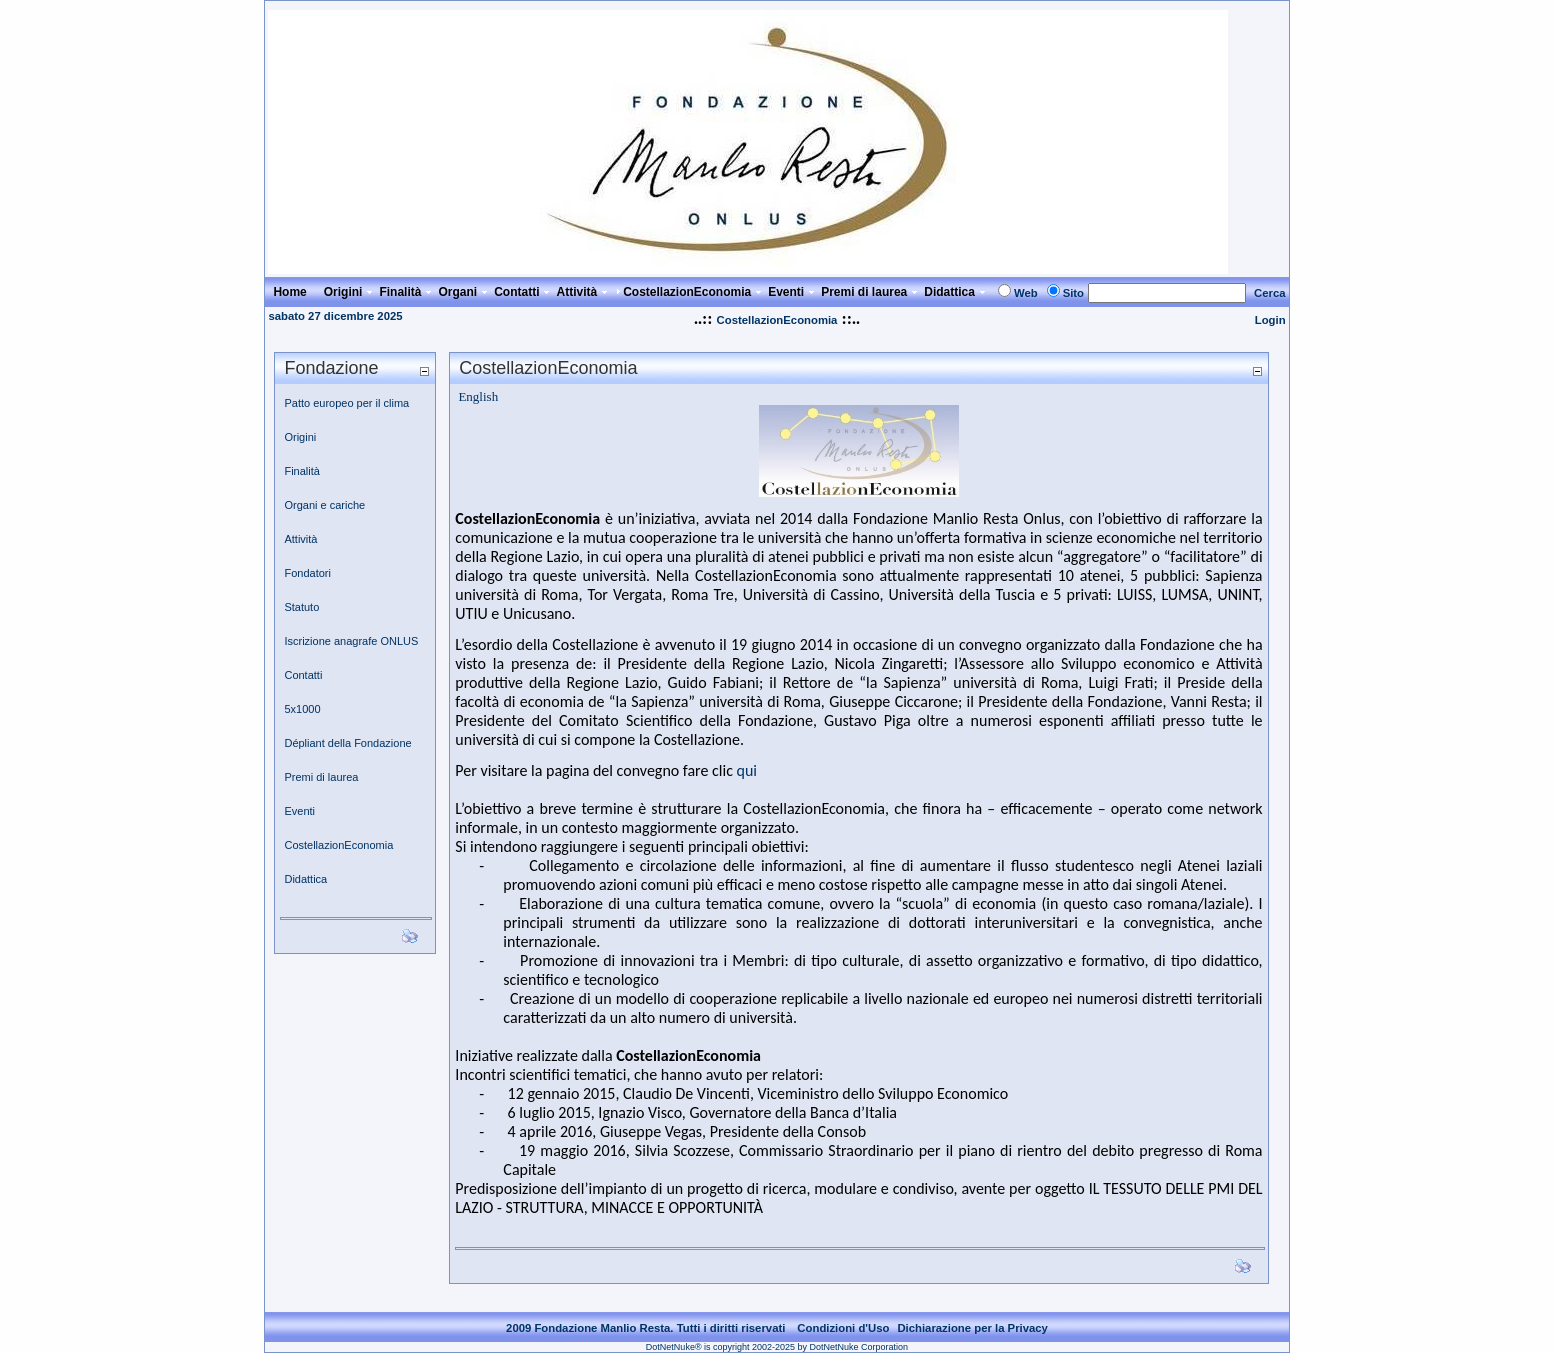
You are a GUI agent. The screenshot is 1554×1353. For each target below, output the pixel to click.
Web (1026, 293)
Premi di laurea (321, 777)
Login (1270, 320)
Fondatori (307, 573)
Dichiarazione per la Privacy (972, 1328)
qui (747, 770)
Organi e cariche (324, 505)
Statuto (301, 607)
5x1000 (302, 709)
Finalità (301, 471)
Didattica (305, 879)
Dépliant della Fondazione (347, 743)
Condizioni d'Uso (843, 1328)
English (478, 396)
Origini (300, 437)
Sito (1073, 293)
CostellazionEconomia (777, 320)
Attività (300, 539)
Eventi (299, 811)
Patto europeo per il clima (346, 403)
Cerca (1270, 293)
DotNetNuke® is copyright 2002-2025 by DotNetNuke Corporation (777, 1347)
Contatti (303, 675)
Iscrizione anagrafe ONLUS (351, 641)
